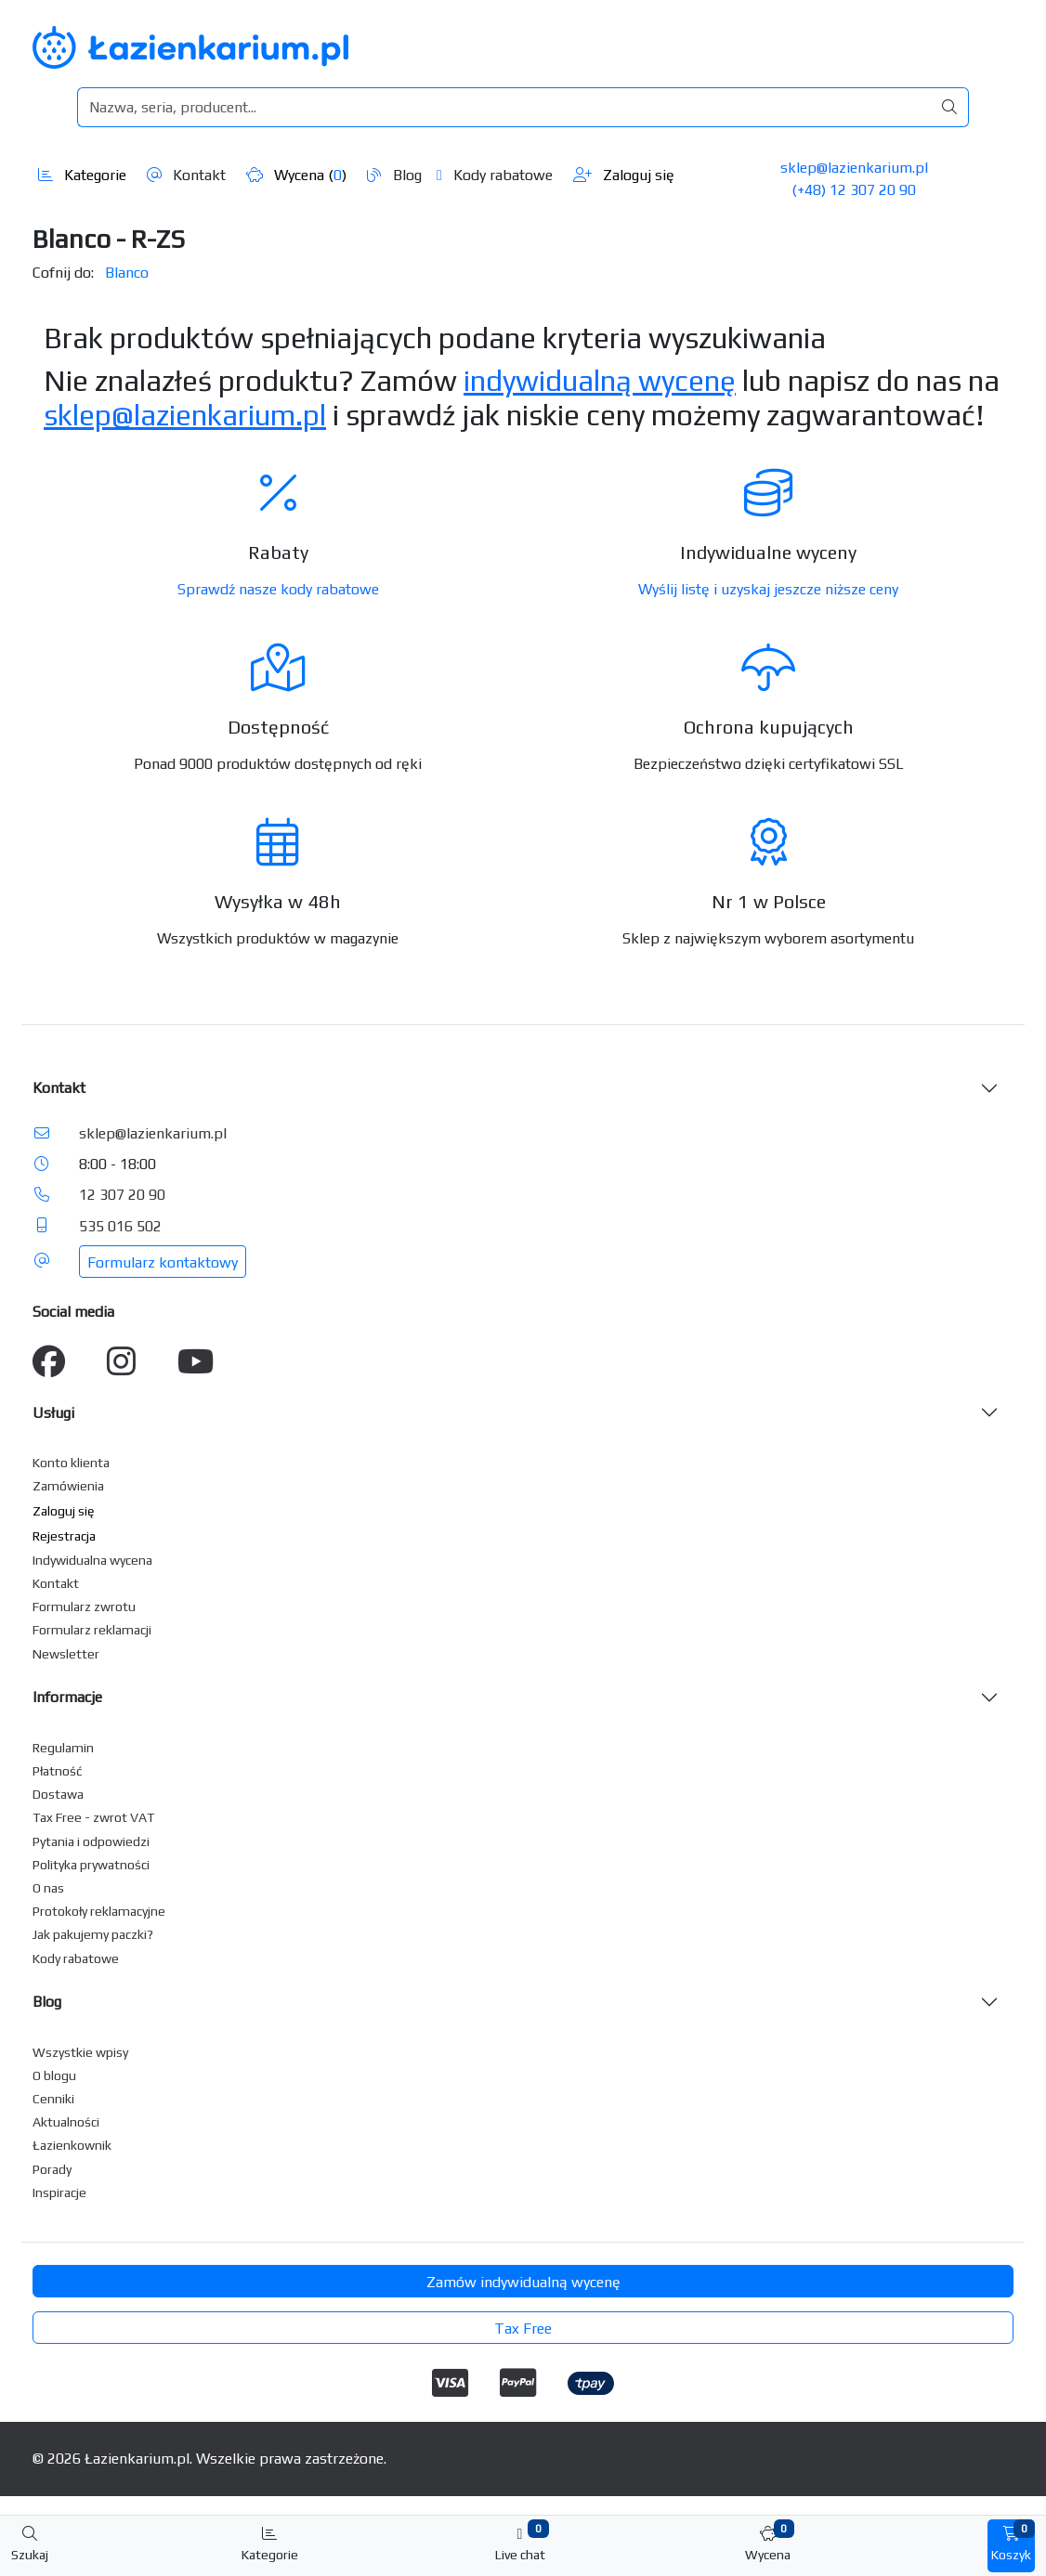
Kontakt (186, 175)
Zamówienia (68, 1485)
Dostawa (58, 1794)
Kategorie (82, 175)
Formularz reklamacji (92, 1629)
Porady (52, 2169)
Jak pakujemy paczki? (93, 1934)
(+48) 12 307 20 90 (853, 190)
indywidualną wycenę (600, 380)
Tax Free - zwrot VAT (93, 1817)
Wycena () (296, 175)
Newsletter (66, 1653)
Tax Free (523, 2328)
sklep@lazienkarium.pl (854, 167)
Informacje (67, 1697)
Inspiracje (59, 2192)
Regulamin (63, 1747)
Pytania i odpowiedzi (91, 1841)
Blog (394, 175)
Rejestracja (64, 1536)
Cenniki (53, 2098)
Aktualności (66, 2121)
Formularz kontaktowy (162, 1262)
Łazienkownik (72, 2145)
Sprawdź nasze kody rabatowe (278, 589)
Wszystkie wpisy (80, 2052)
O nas (48, 1887)
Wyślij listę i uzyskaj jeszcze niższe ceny (768, 589)
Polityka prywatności (91, 1864)
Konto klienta (71, 1462)
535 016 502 (120, 1226)
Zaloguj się (623, 175)
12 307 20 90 (122, 1194)
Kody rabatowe (495, 175)
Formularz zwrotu (84, 1606)
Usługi (53, 1413)
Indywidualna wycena (92, 1560)
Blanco (127, 272)
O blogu (54, 2075)
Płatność (58, 1770)
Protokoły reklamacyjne (99, 1911)
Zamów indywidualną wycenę (523, 2282)
